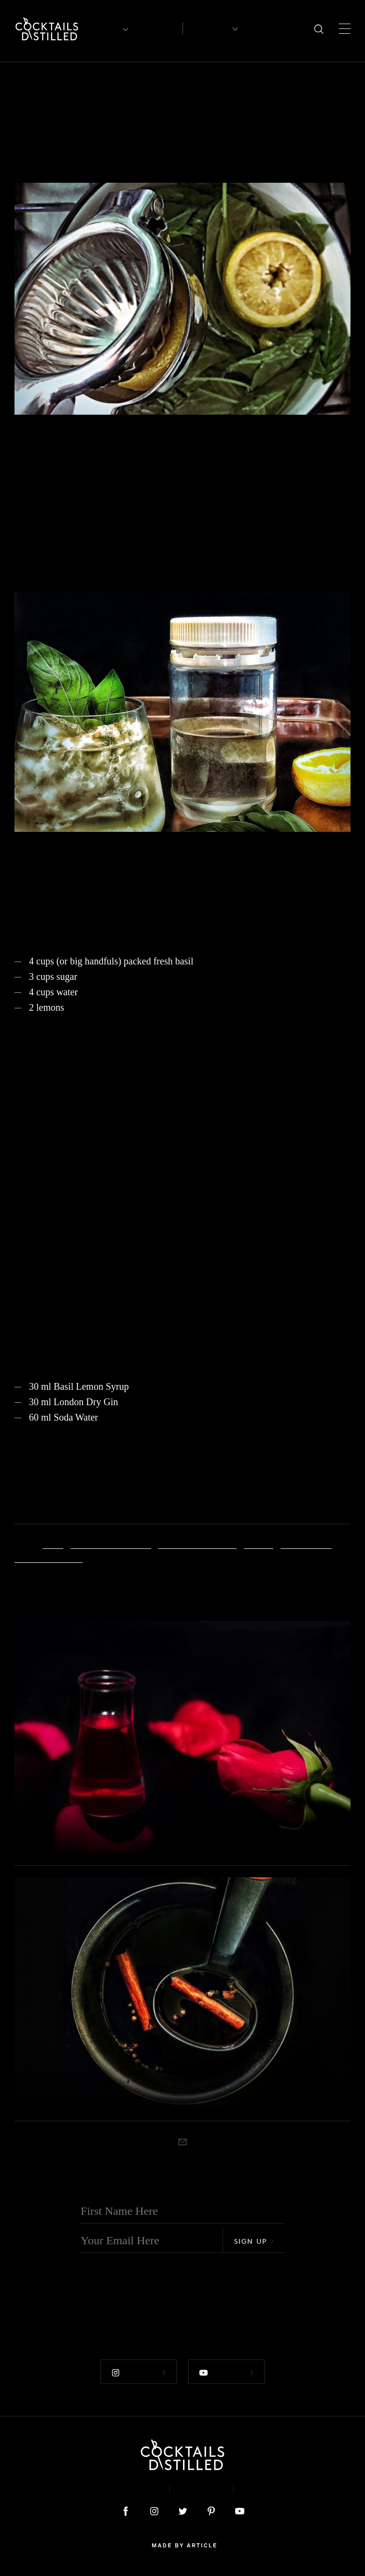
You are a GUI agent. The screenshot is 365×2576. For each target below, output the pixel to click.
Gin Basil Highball (197, 1542)
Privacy (201, 2488)
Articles (158, 29)
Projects (27, 84)
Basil (52, 1542)
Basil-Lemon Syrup (110, 1542)
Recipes (206, 28)
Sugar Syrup (306, 1542)
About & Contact (119, 2488)
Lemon (258, 1542)
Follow (139, 2372)
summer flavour (48, 1556)
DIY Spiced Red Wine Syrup (122, 2090)
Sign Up (254, 2241)
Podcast (265, 2488)
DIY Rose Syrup (80, 1834)
